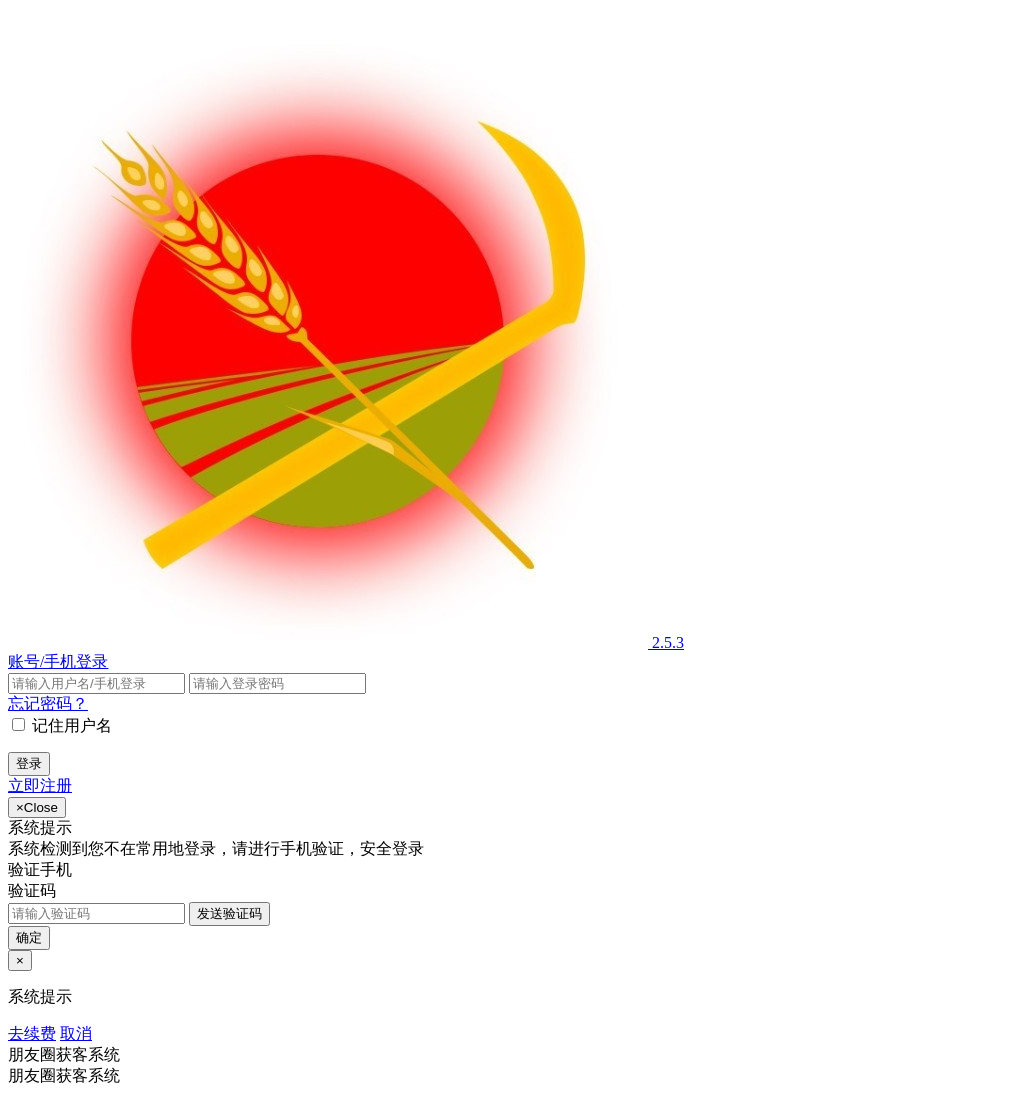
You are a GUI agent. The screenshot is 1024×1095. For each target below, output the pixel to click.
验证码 (32, 890)
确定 (29, 937)
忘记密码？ (48, 703)
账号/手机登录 (58, 661)
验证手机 (40, 869)
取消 (76, 1033)
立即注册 (40, 785)
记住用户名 (72, 725)
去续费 (32, 1033)
